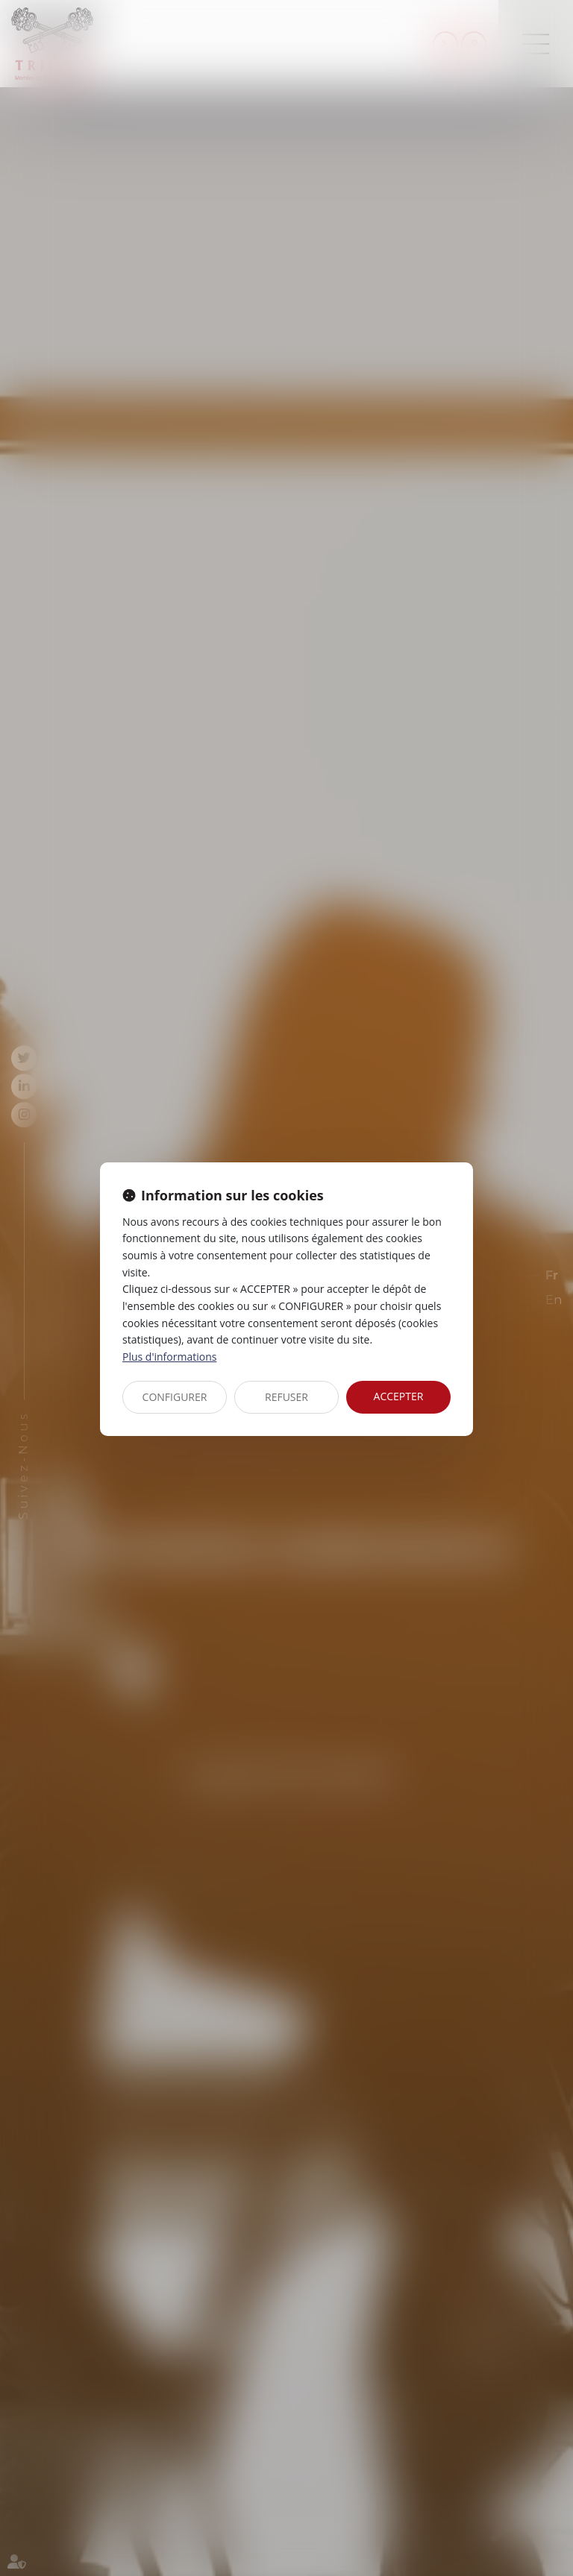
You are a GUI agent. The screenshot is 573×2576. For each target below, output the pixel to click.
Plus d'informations (169, 1357)
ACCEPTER (399, 1396)
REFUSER (286, 1397)
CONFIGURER (175, 1397)
